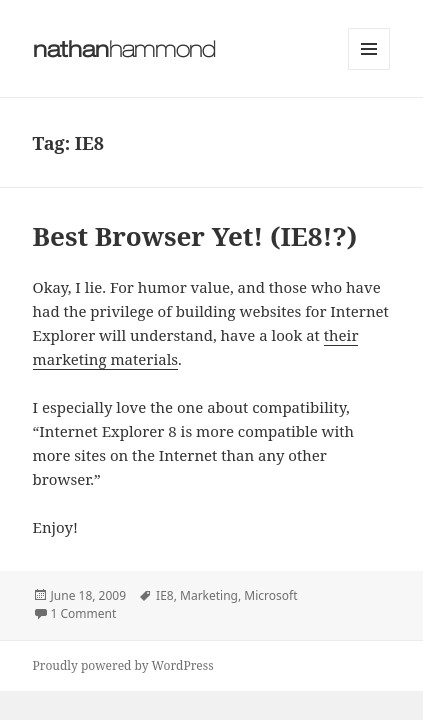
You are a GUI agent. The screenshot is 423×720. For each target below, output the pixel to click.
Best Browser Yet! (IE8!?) (195, 236)
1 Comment (84, 613)
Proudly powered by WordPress (123, 665)
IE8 (165, 595)
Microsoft (270, 595)
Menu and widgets (369, 69)
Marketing (209, 595)
